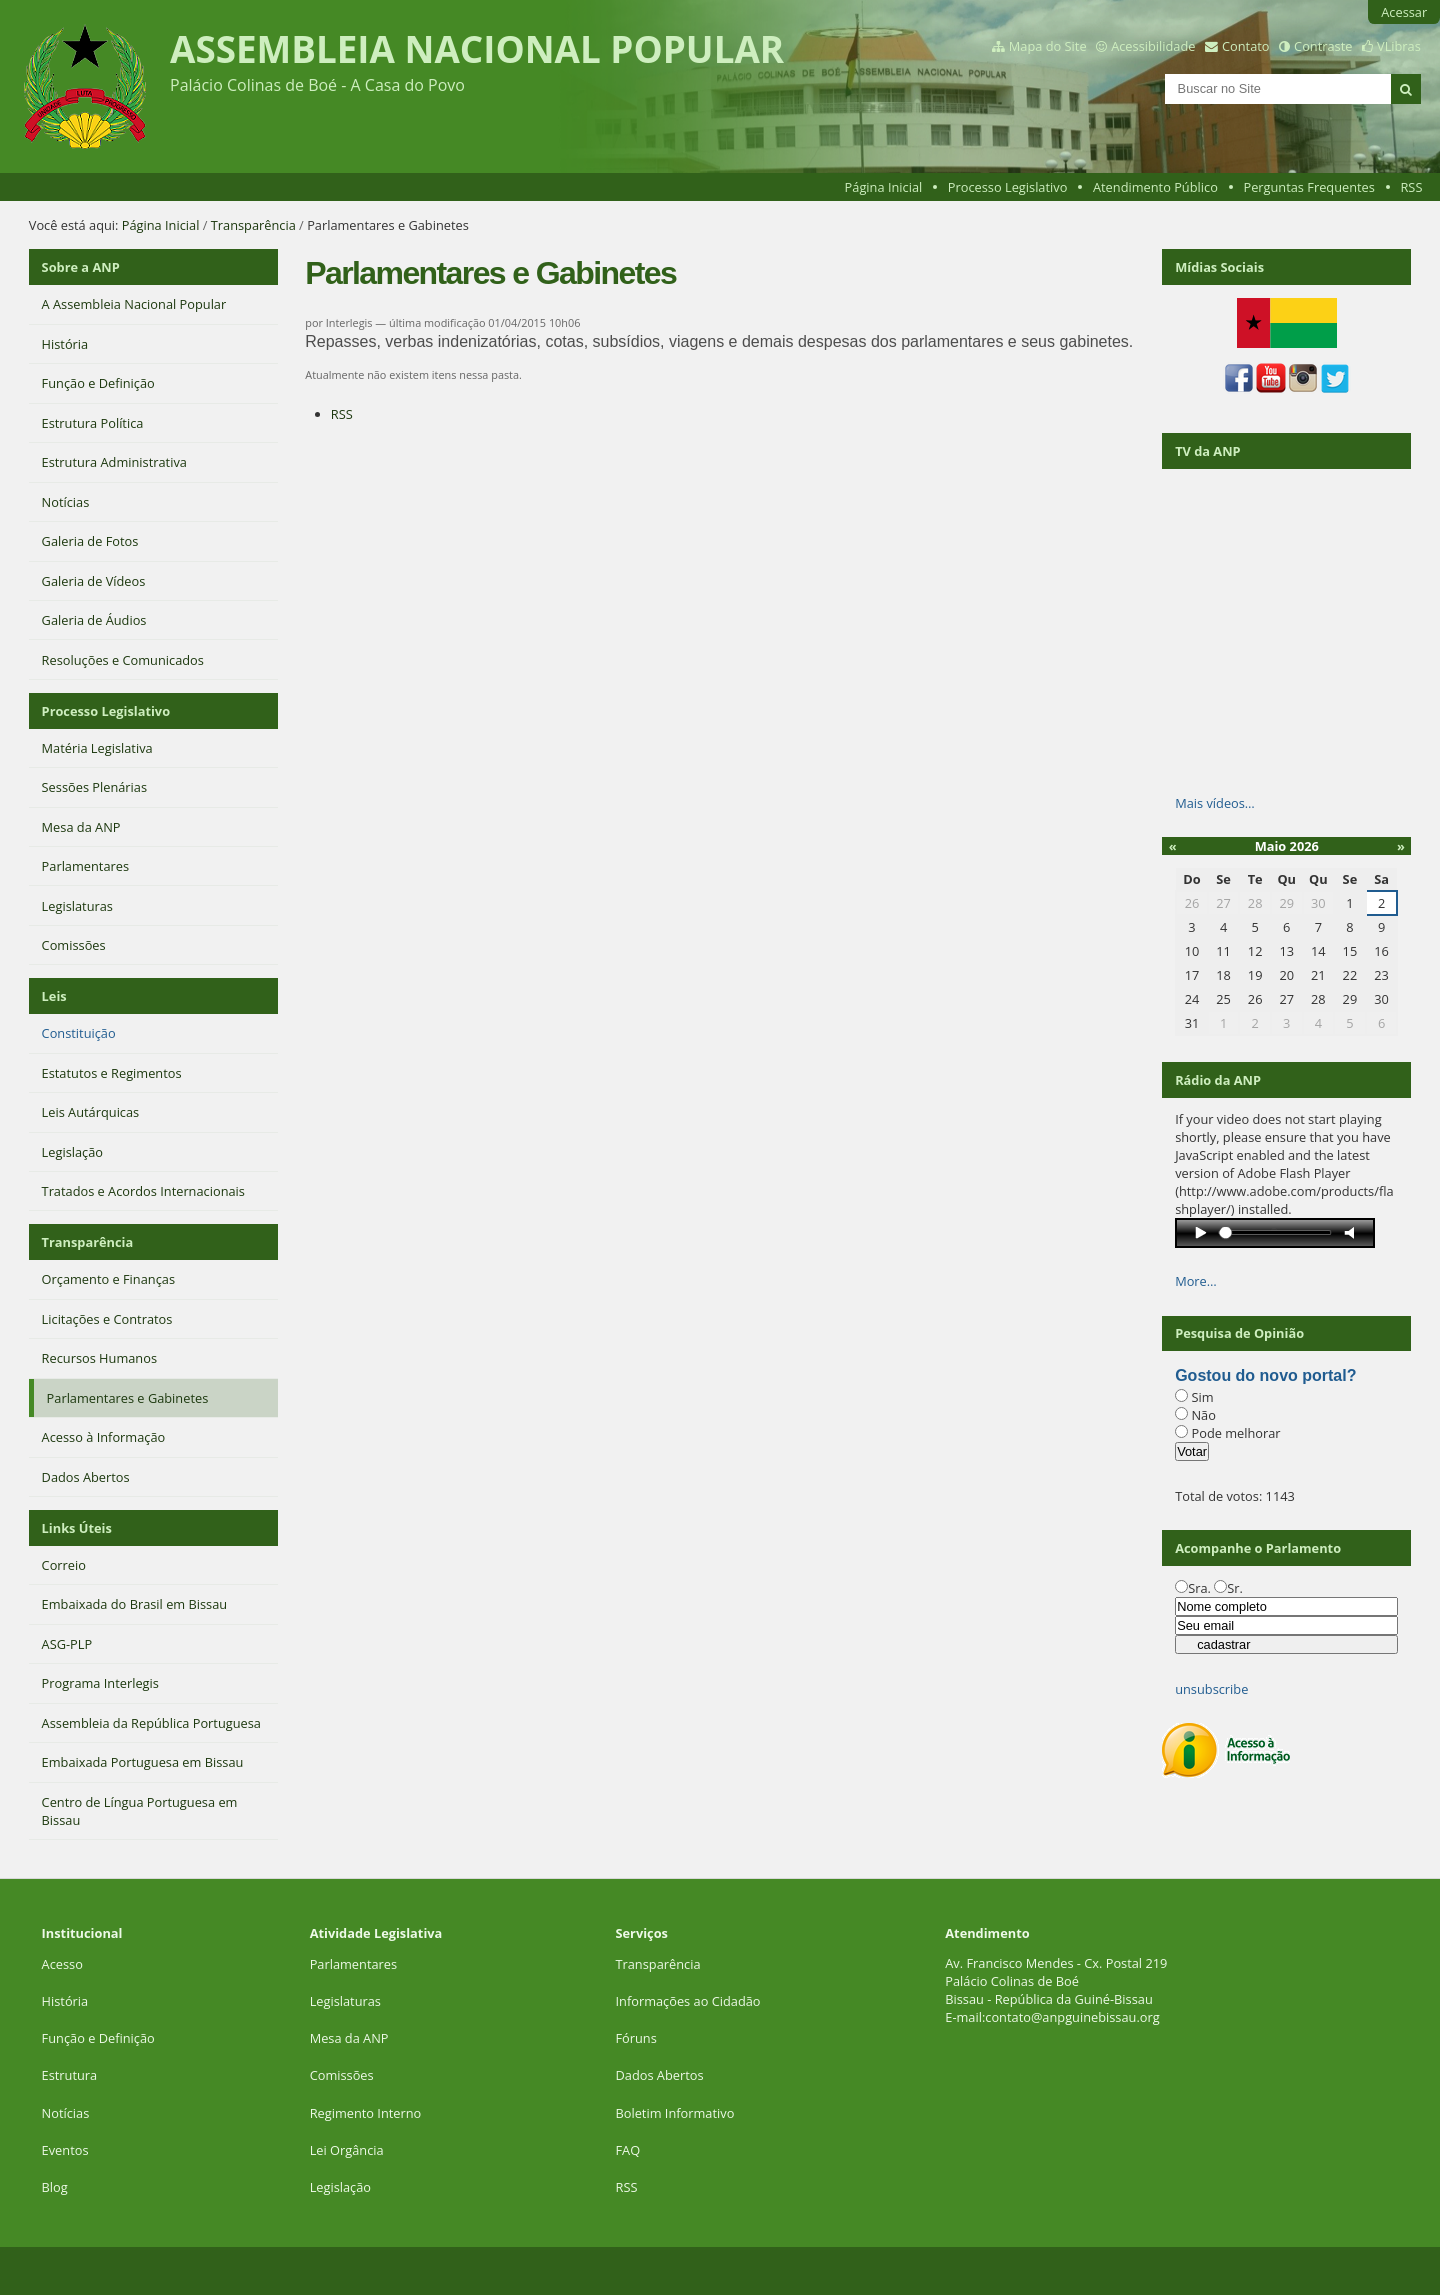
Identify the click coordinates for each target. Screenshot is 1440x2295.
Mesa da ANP (349, 2038)
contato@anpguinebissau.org (1072, 2017)
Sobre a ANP (81, 267)
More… (1196, 1281)
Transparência (253, 225)
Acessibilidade (1153, 46)
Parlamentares (353, 1964)
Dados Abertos (659, 2075)
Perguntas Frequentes (1308, 187)
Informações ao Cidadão (687, 2001)
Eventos (65, 2150)
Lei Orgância (348, 2150)
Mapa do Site (1048, 46)
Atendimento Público (1155, 187)
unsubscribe (1211, 1689)
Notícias (66, 2113)
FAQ (627, 2150)
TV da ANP (1207, 451)
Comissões (342, 2075)
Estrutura (70, 2075)
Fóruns (635, 2038)
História (65, 2001)
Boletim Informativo (674, 2113)
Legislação (342, 2187)
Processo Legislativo (1008, 187)
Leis (54, 996)
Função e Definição (98, 2038)
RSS (1411, 187)
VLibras (1399, 46)
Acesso (62, 1964)
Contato (1246, 46)
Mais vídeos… (1215, 803)
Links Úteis (77, 1528)
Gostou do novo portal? (1265, 1375)
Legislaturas (345, 2001)
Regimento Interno (366, 2113)
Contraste (1323, 46)
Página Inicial (884, 187)
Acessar (1404, 12)
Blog (55, 2187)
